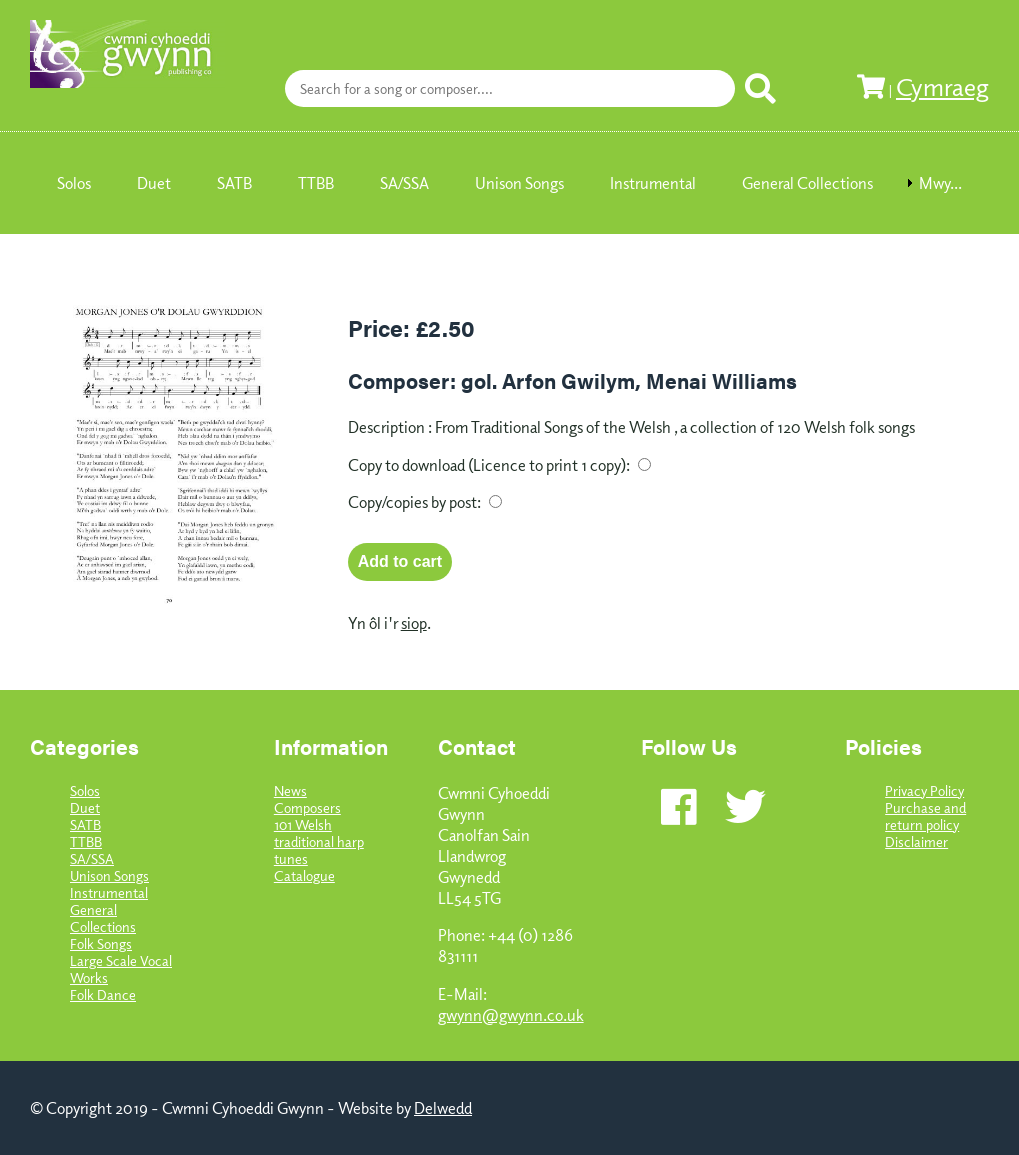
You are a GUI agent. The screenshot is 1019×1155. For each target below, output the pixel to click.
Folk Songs (101, 943)
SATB (85, 824)
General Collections (103, 918)
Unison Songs (109, 875)
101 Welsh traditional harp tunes (319, 841)
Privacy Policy (924, 790)
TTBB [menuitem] (316, 183)
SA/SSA (92, 858)
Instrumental (109, 892)
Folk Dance (103, 994)
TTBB (86, 841)
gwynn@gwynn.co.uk (511, 1014)
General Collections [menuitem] (807, 183)
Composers (307, 807)
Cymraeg (942, 86)
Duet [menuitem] (154, 183)
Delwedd (443, 1107)
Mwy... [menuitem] (940, 183)
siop (414, 622)
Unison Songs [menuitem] (519, 183)
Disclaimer (916, 841)
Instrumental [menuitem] (653, 183)
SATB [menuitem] (234, 183)
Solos (85, 790)
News (290, 790)
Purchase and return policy (925, 816)
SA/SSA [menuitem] (404, 183)
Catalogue (304, 875)
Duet (85, 807)
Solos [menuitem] (74, 183)
